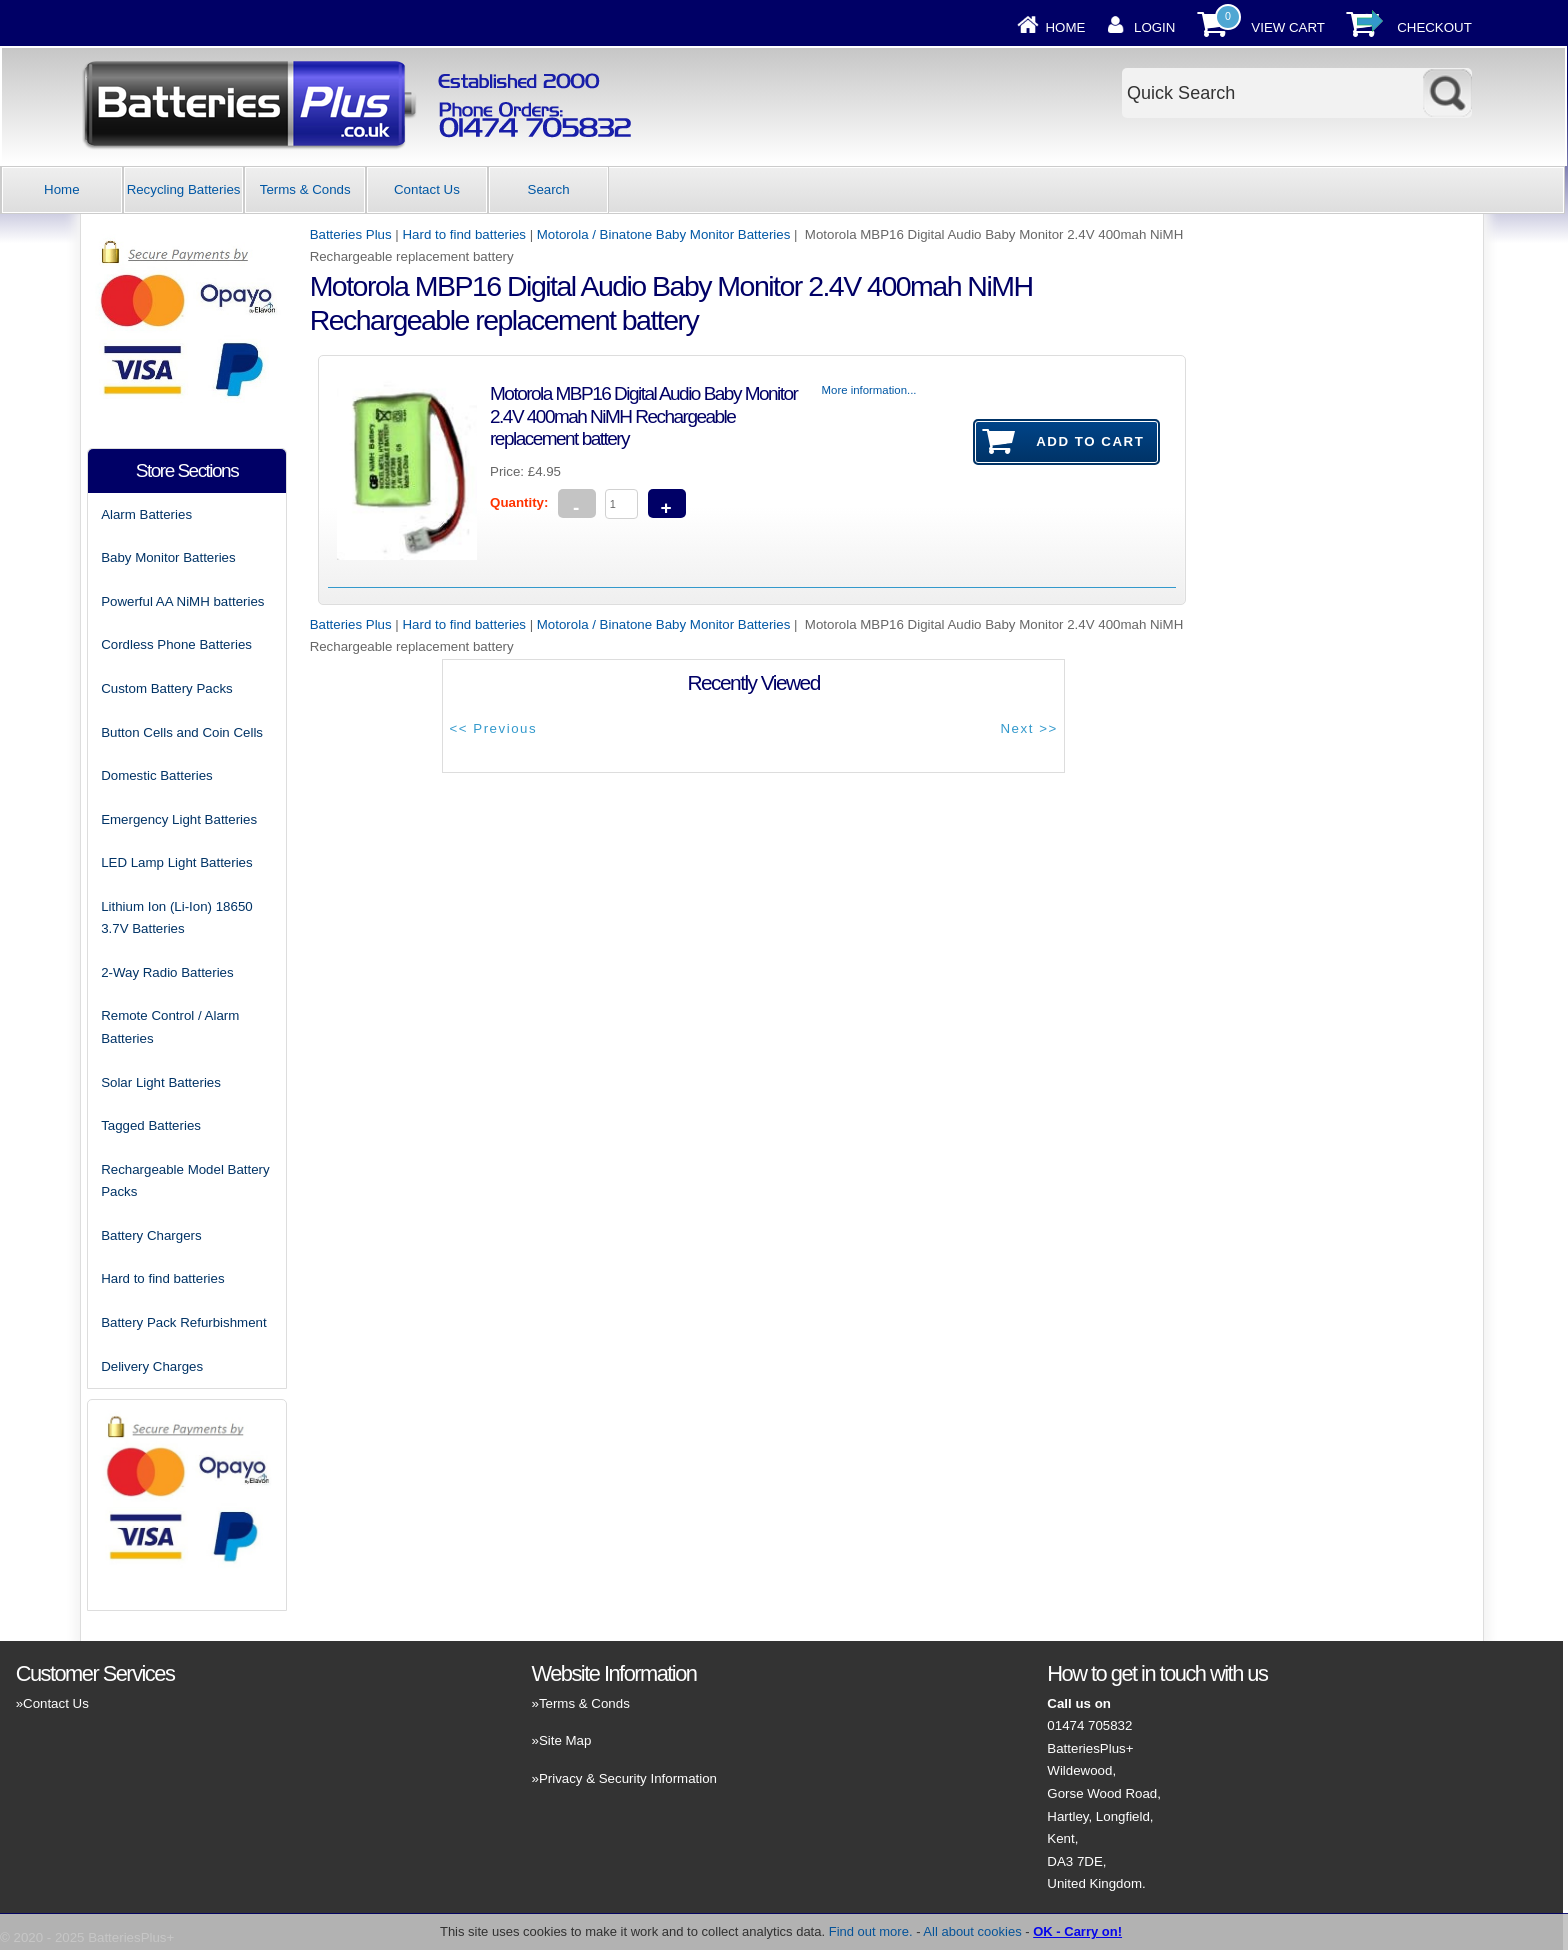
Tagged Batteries (151, 1125)
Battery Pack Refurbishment (184, 1322)
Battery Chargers (151, 1235)
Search (549, 189)
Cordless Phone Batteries (176, 644)
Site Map (565, 1740)
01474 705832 (1089, 1725)
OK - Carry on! (1077, 1931)
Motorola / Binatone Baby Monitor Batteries (664, 234)
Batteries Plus (351, 234)
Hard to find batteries (464, 234)
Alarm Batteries (146, 514)
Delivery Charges (152, 1366)
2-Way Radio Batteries (167, 972)
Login (1154, 27)
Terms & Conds (305, 189)
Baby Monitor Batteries (168, 557)
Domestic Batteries (157, 775)
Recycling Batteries (184, 189)
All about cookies (972, 1931)
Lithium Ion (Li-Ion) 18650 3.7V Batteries (177, 918)
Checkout (1434, 27)
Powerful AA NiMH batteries (182, 601)
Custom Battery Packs (167, 688)
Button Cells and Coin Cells (182, 732)
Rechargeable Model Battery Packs (185, 1181)
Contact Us (427, 189)
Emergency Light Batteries (179, 819)
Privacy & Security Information (628, 1778)
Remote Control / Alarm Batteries (170, 1027)
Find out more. (871, 1931)
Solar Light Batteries (161, 1082)
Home (1066, 27)
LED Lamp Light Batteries (177, 862)
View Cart (1288, 27)
